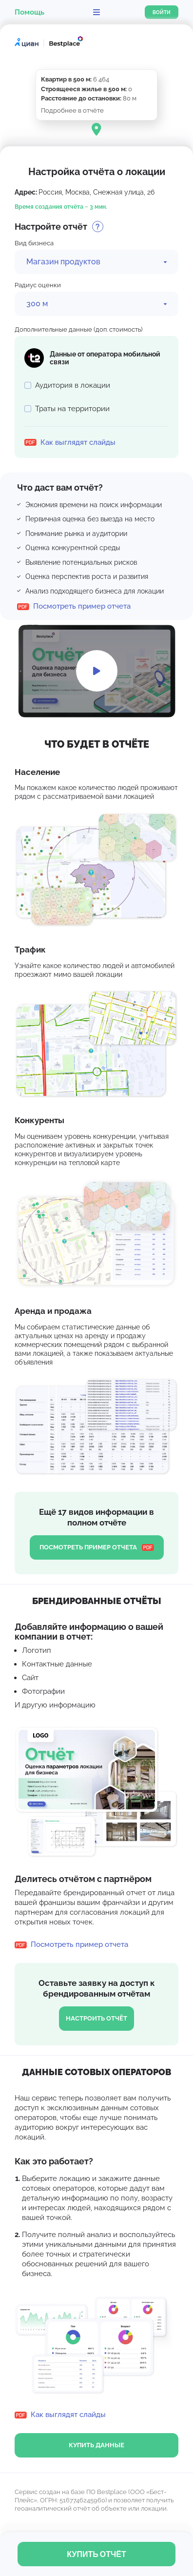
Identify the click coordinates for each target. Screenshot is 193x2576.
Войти (162, 12)
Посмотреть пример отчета (96, 1547)
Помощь (29, 12)
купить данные (96, 2445)
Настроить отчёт (96, 2018)
